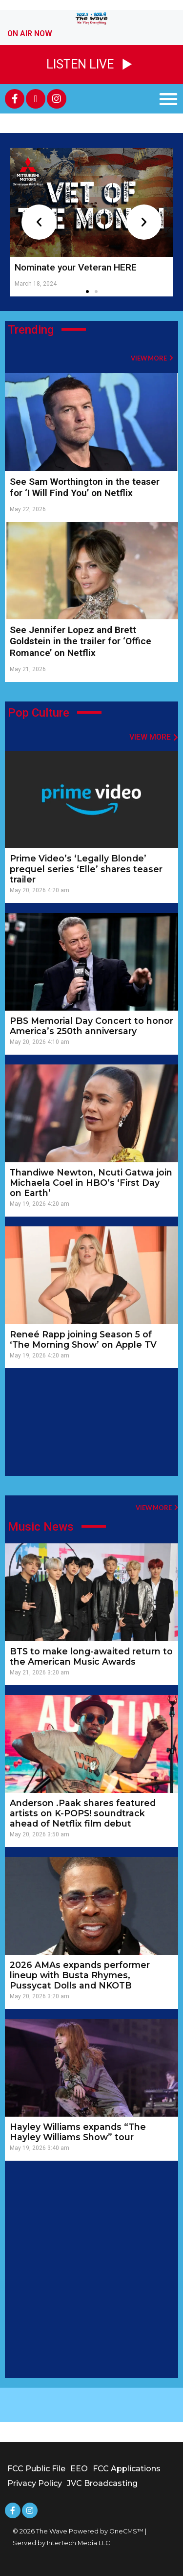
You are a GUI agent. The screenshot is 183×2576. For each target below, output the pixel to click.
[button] (168, 98)
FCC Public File (36, 2468)
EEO (79, 2468)
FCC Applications (127, 2468)
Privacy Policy (34, 2483)
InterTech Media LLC (78, 2543)
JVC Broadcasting (102, 2483)
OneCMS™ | (127, 2531)
